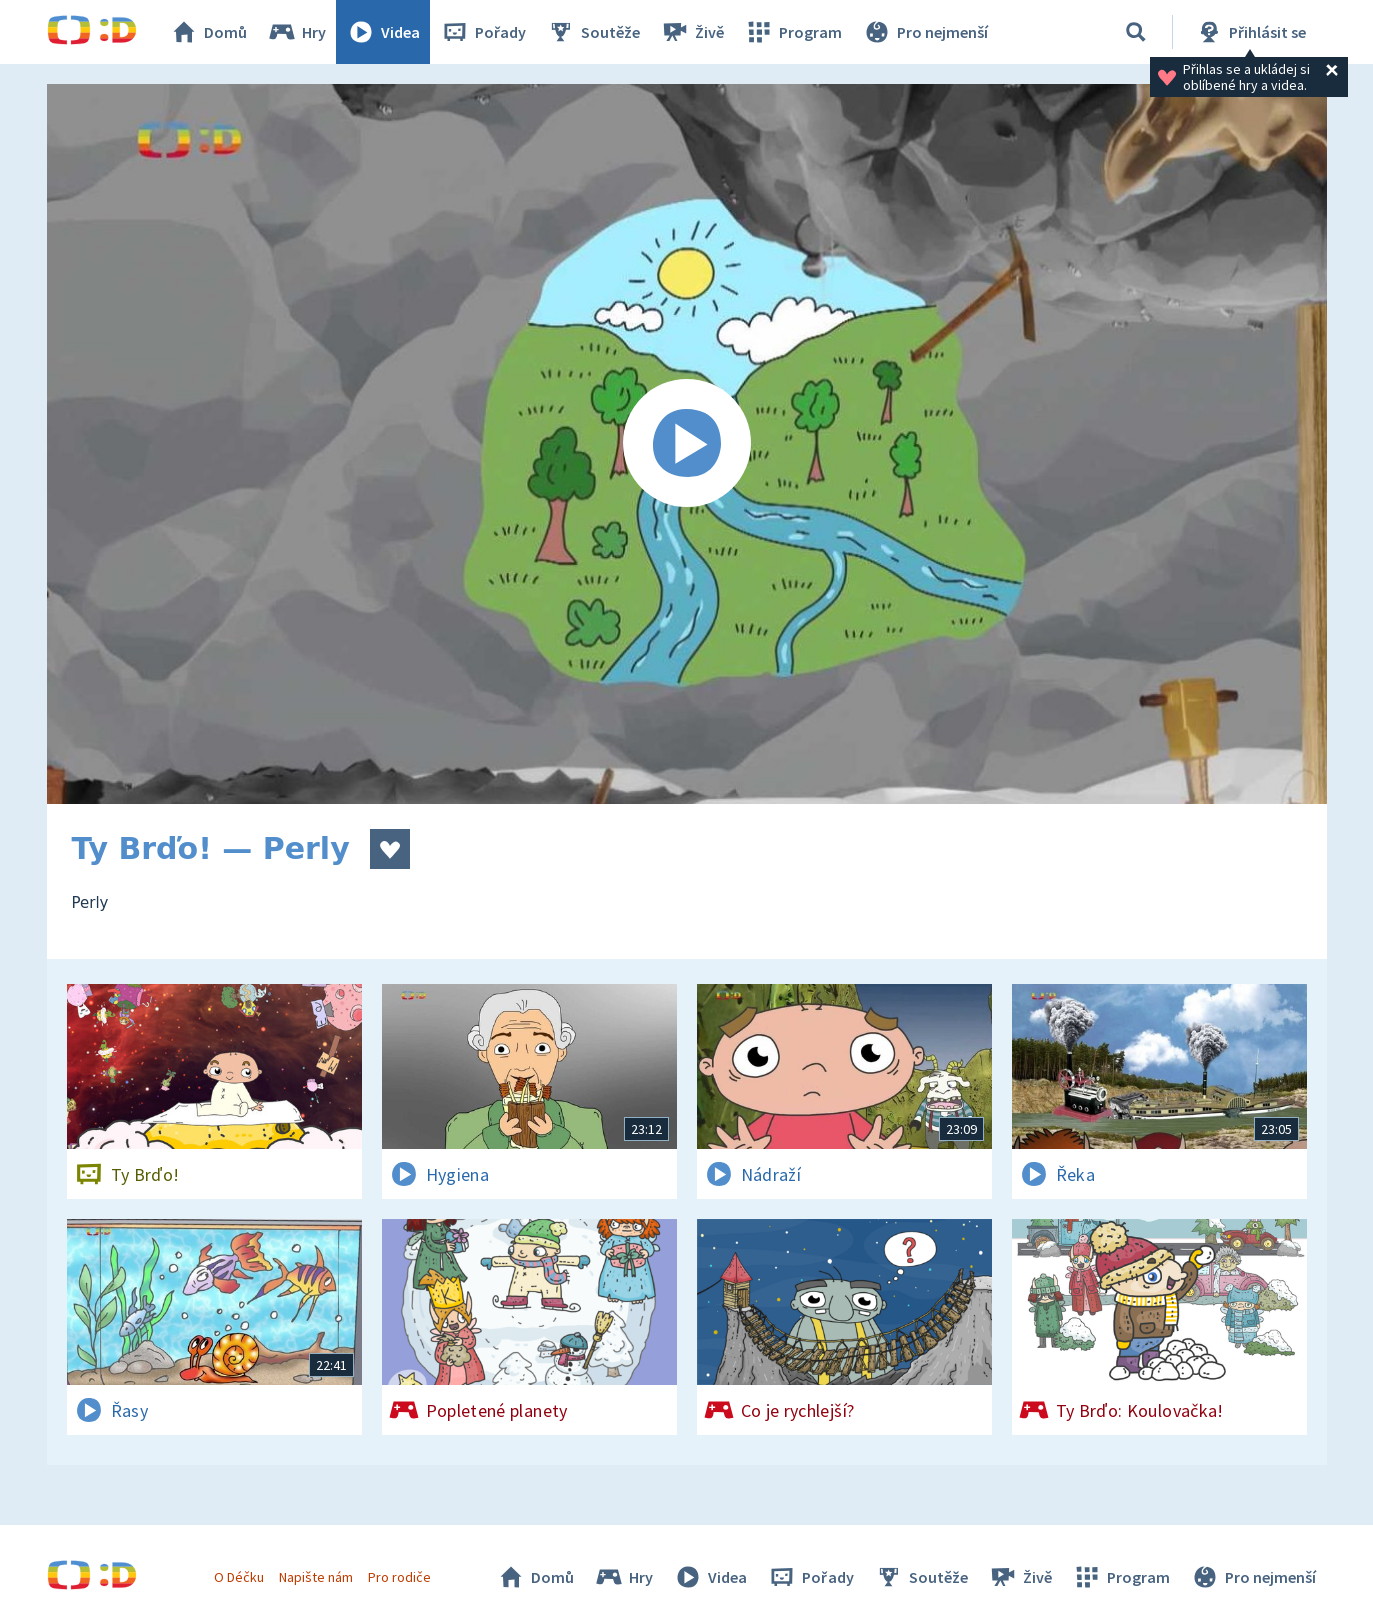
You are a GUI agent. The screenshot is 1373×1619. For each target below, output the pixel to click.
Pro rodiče (399, 1577)
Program (793, 32)
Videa (383, 32)
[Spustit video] (687, 444)
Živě (692, 32)
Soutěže (593, 32)
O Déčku (239, 1577)
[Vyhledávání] (1136, 32)
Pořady (483, 32)
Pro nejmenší (925, 32)
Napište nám (316, 1577)
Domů (208, 32)
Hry (296, 32)
